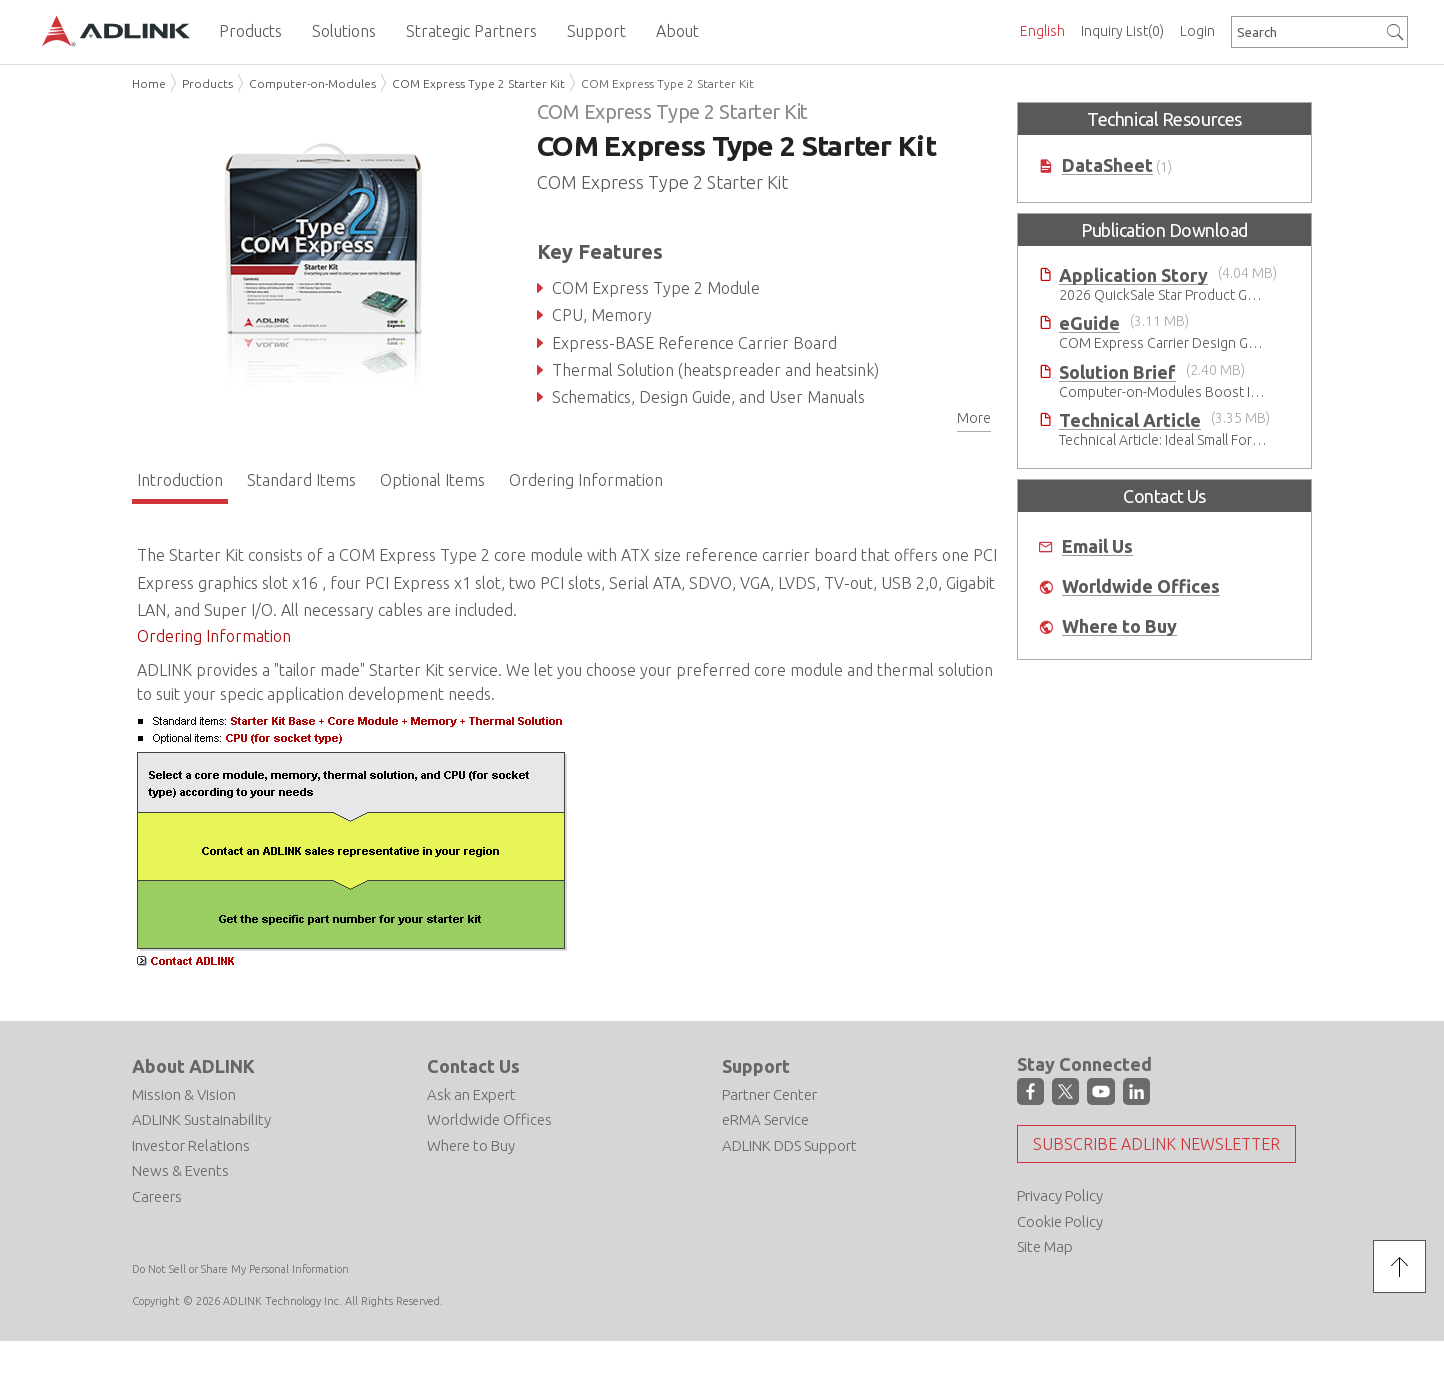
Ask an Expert (471, 1094)
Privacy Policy (1060, 1195)
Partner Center (769, 1094)
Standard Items (301, 480)
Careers (157, 1196)
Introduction (180, 480)
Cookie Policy (1060, 1221)
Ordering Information (586, 480)
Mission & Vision (184, 1094)
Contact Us (473, 1066)
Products (207, 83)
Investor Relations (191, 1145)
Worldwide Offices (1141, 586)
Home (149, 83)
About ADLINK (193, 1066)
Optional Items (432, 480)
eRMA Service (765, 1119)
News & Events (180, 1170)
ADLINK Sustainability (201, 1119)
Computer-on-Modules (312, 83)
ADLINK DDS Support (789, 1145)
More (974, 418)
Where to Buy (1119, 626)
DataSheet (1107, 165)
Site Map (1045, 1246)
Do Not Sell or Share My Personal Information (240, 1269)
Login (1197, 31)
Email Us (1097, 546)
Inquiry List (1122, 31)
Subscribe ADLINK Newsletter (1156, 1144)
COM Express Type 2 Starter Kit (478, 83)
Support (756, 1066)
